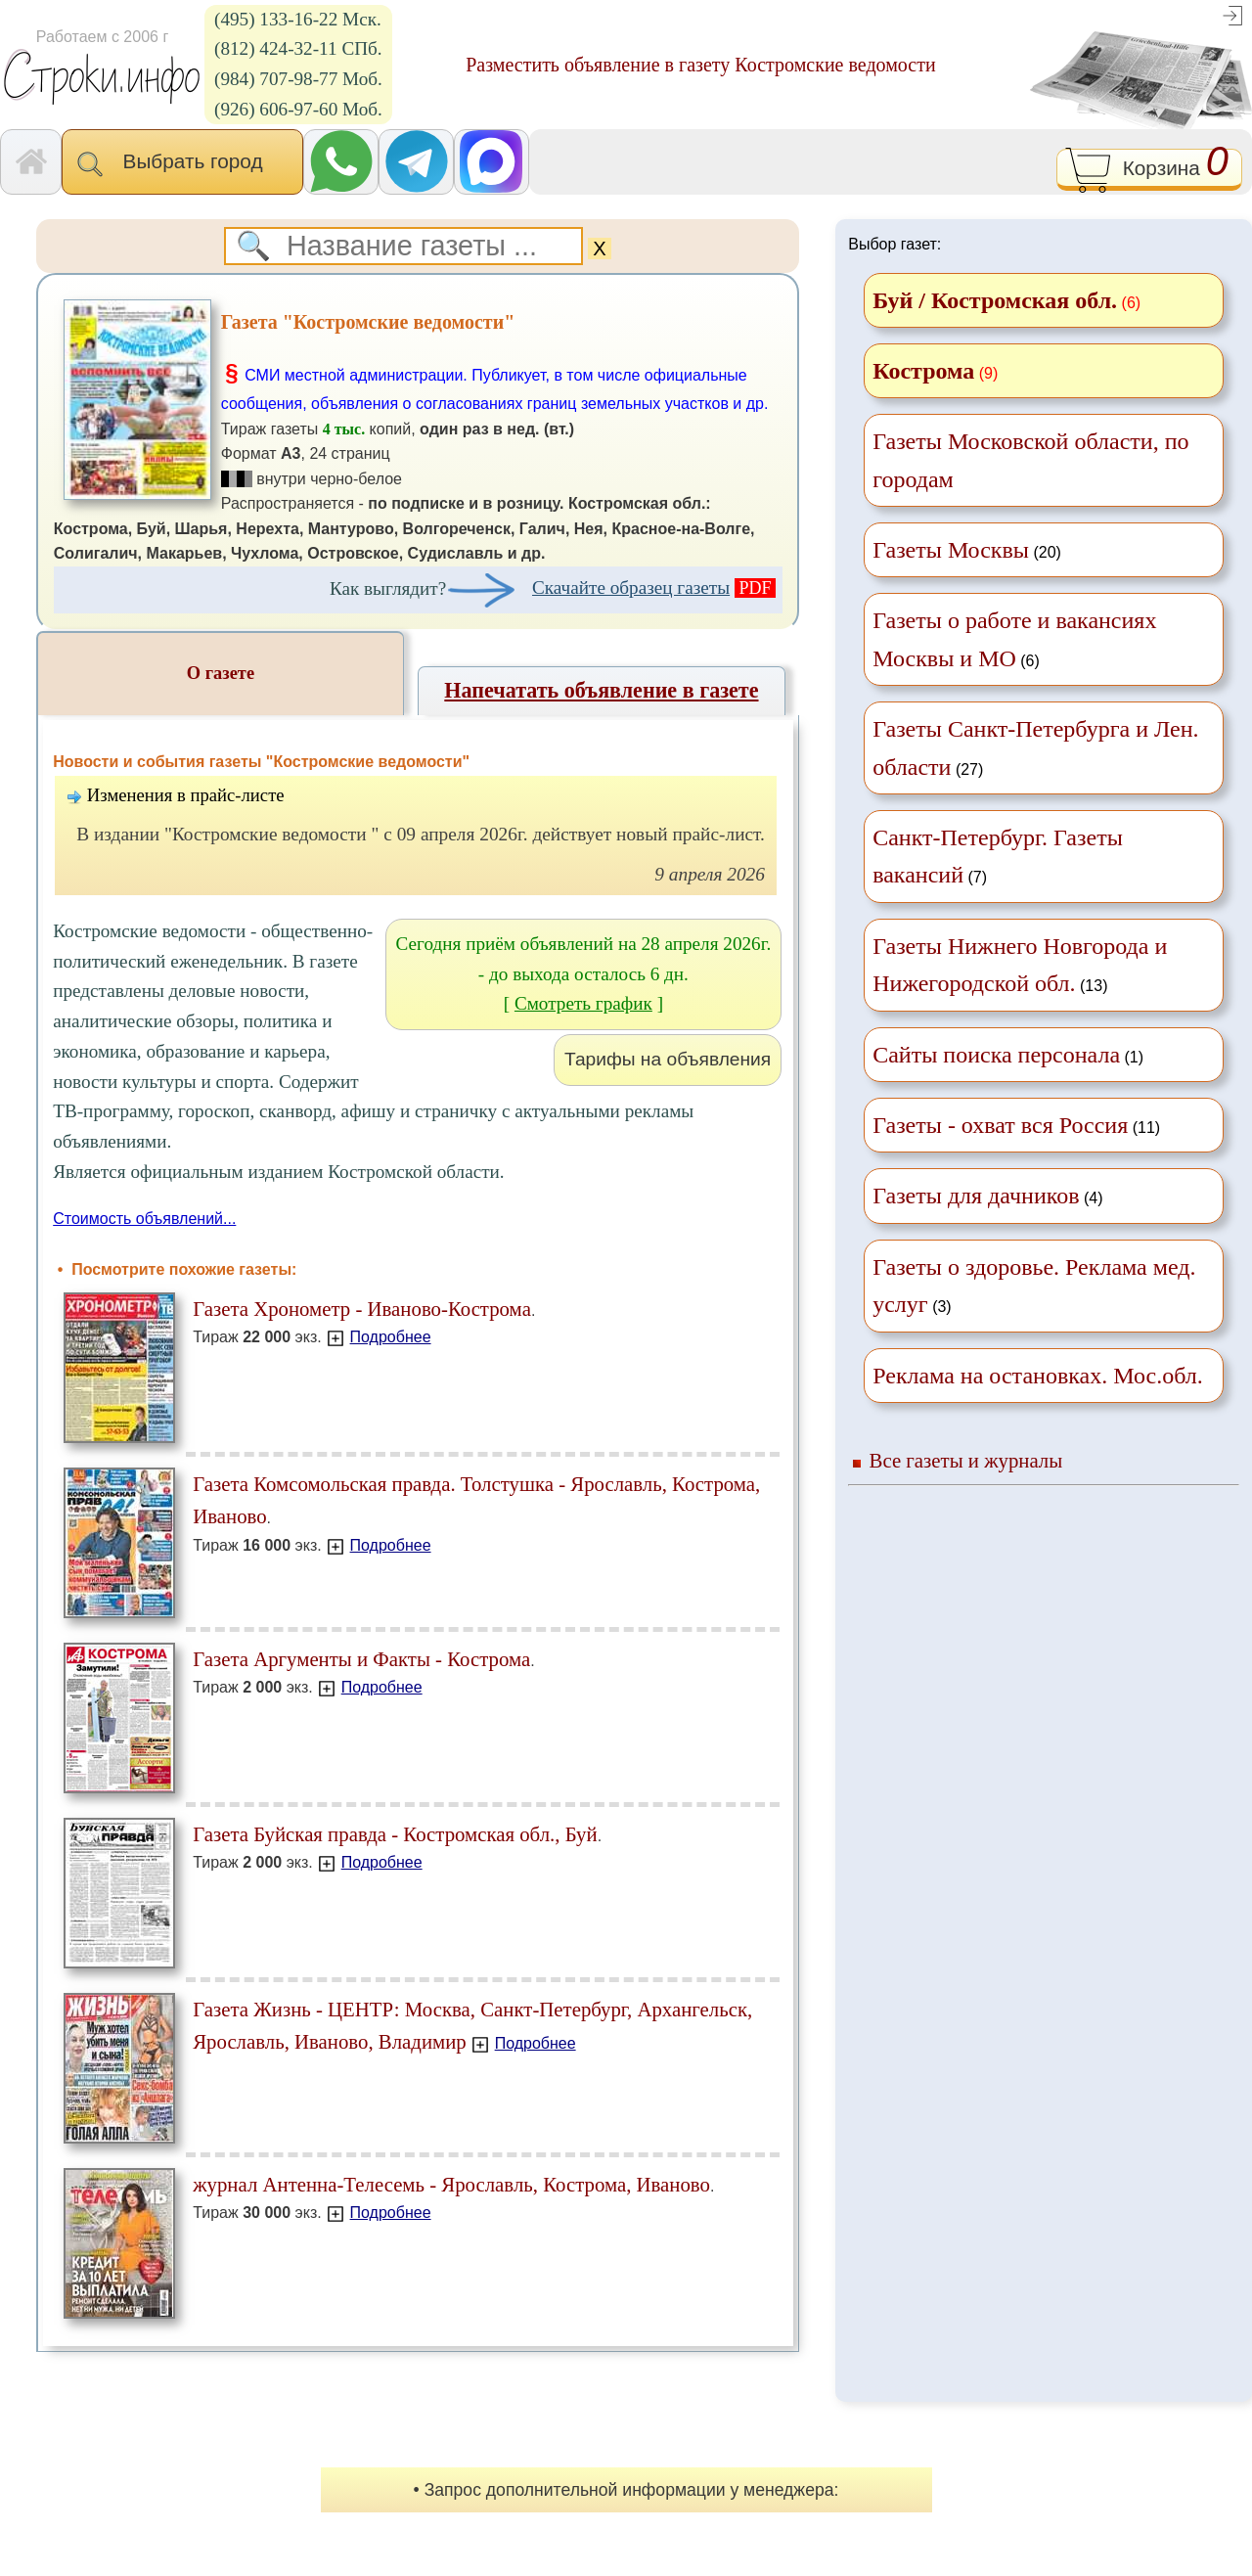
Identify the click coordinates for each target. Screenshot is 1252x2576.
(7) (997, 856)
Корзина (1148, 170)
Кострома (923, 371)
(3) (1033, 1285)
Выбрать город (182, 163)
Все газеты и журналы (966, 1460)
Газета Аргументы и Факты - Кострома (361, 1659)
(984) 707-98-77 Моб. (298, 78)
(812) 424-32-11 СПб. (298, 48)
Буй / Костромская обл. (994, 300)
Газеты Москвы (950, 550)
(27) (1035, 747)
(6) (1014, 639)
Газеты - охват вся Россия (1000, 1125)
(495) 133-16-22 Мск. (297, 19)
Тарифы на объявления (667, 1059)
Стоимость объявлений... (144, 1218)
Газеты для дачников (975, 1195)
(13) (1019, 964)
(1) (1007, 1054)
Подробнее (390, 1337)
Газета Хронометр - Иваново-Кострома (362, 1308)
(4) (987, 1195)
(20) (966, 550)
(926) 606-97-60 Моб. (298, 109)
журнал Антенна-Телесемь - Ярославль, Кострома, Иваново (451, 2184)
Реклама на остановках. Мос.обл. (1037, 1375)
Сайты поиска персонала (996, 1054)
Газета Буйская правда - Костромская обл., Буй (395, 1834)
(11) (1016, 1125)
